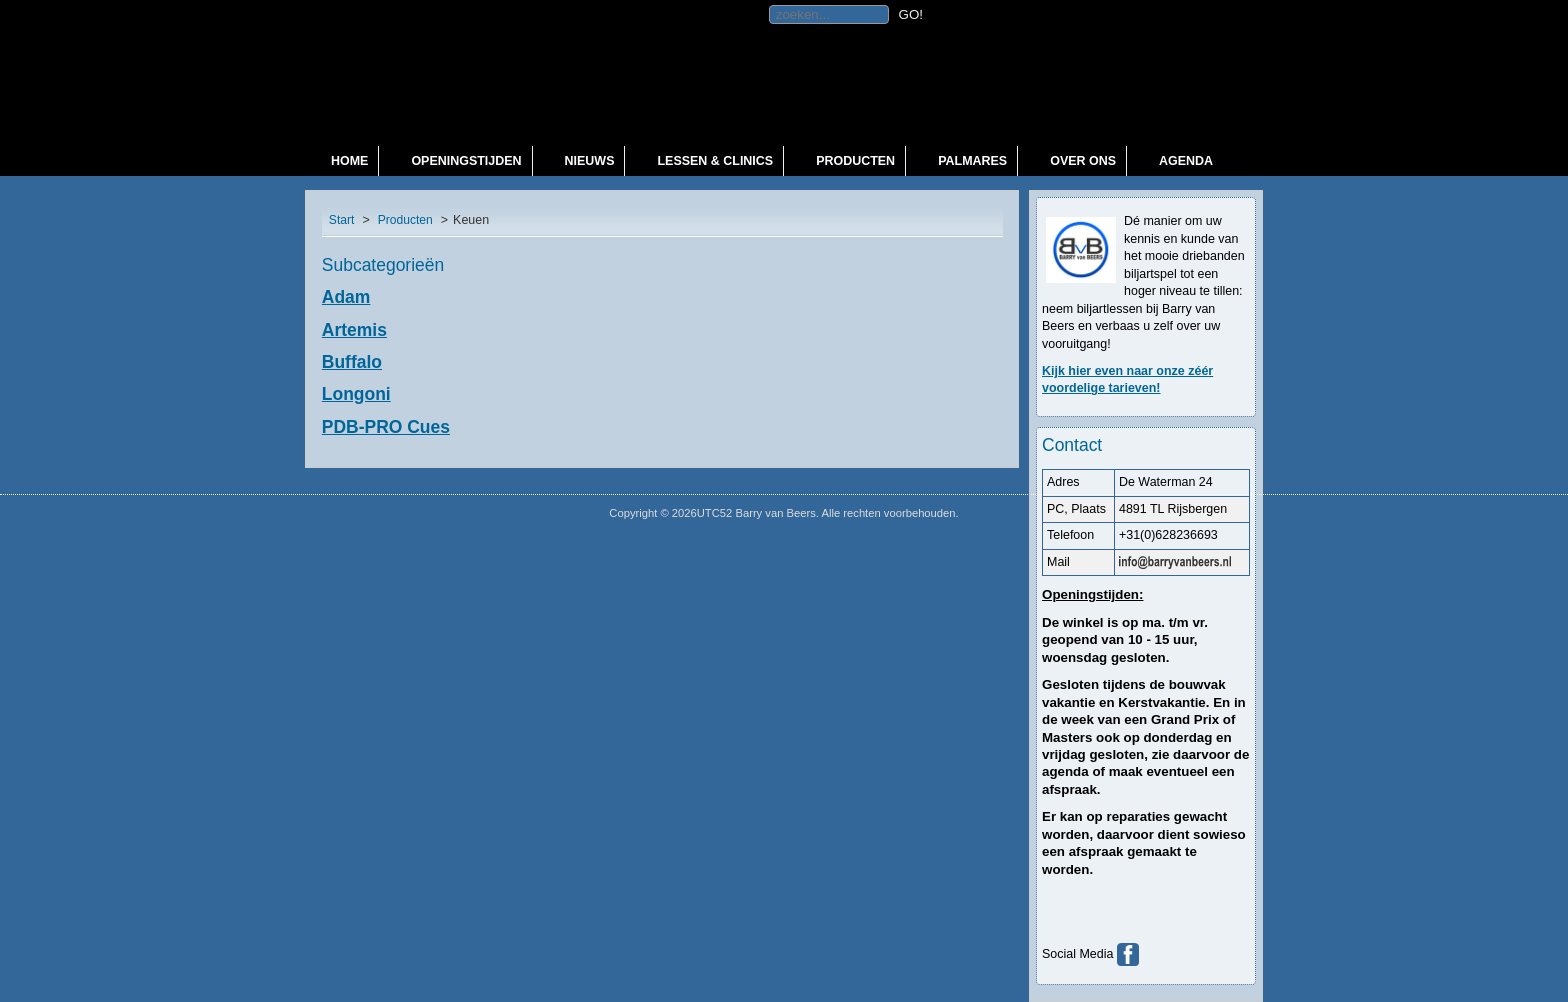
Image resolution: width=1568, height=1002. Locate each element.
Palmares (972, 161)
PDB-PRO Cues (386, 427)
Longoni (356, 394)
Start (342, 220)
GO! (911, 14)
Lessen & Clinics (715, 161)
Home (349, 161)
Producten (855, 161)
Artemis (354, 330)
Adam (346, 297)
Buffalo (352, 362)
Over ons (1083, 161)
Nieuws (590, 161)
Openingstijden (466, 161)
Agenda (1186, 161)
